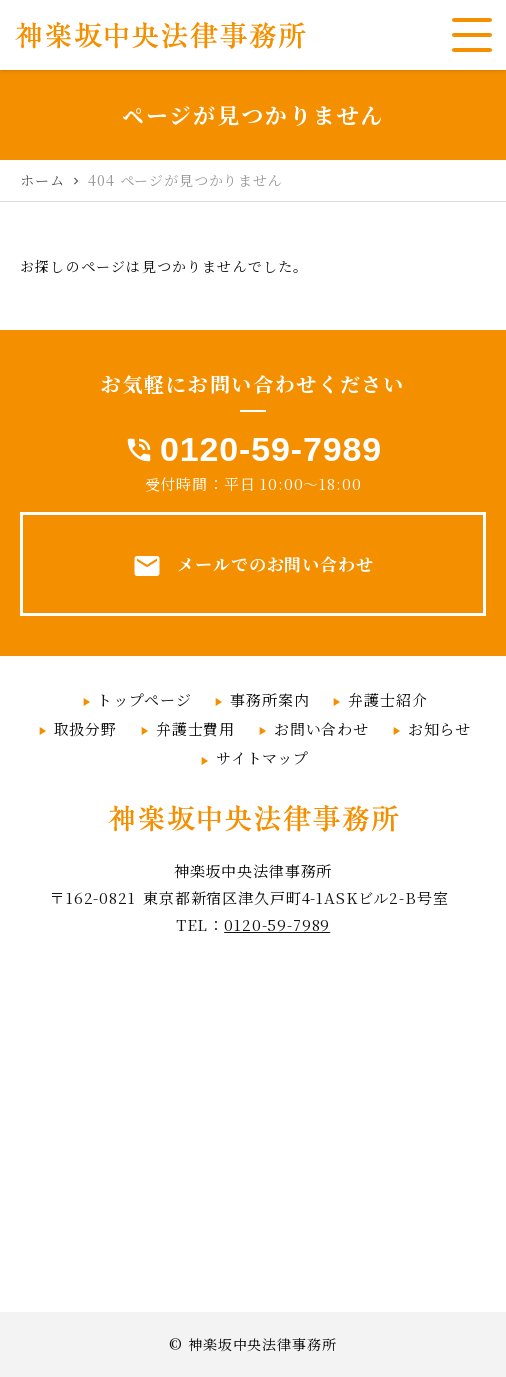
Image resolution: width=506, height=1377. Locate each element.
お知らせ (439, 728)
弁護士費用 (195, 728)
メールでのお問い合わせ (252, 566)
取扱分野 (85, 728)
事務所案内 (269, 699)
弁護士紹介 (387, 699)
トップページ (144, 699)
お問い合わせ (321, 728)
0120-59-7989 (271, 449)
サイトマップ (262, 757)
